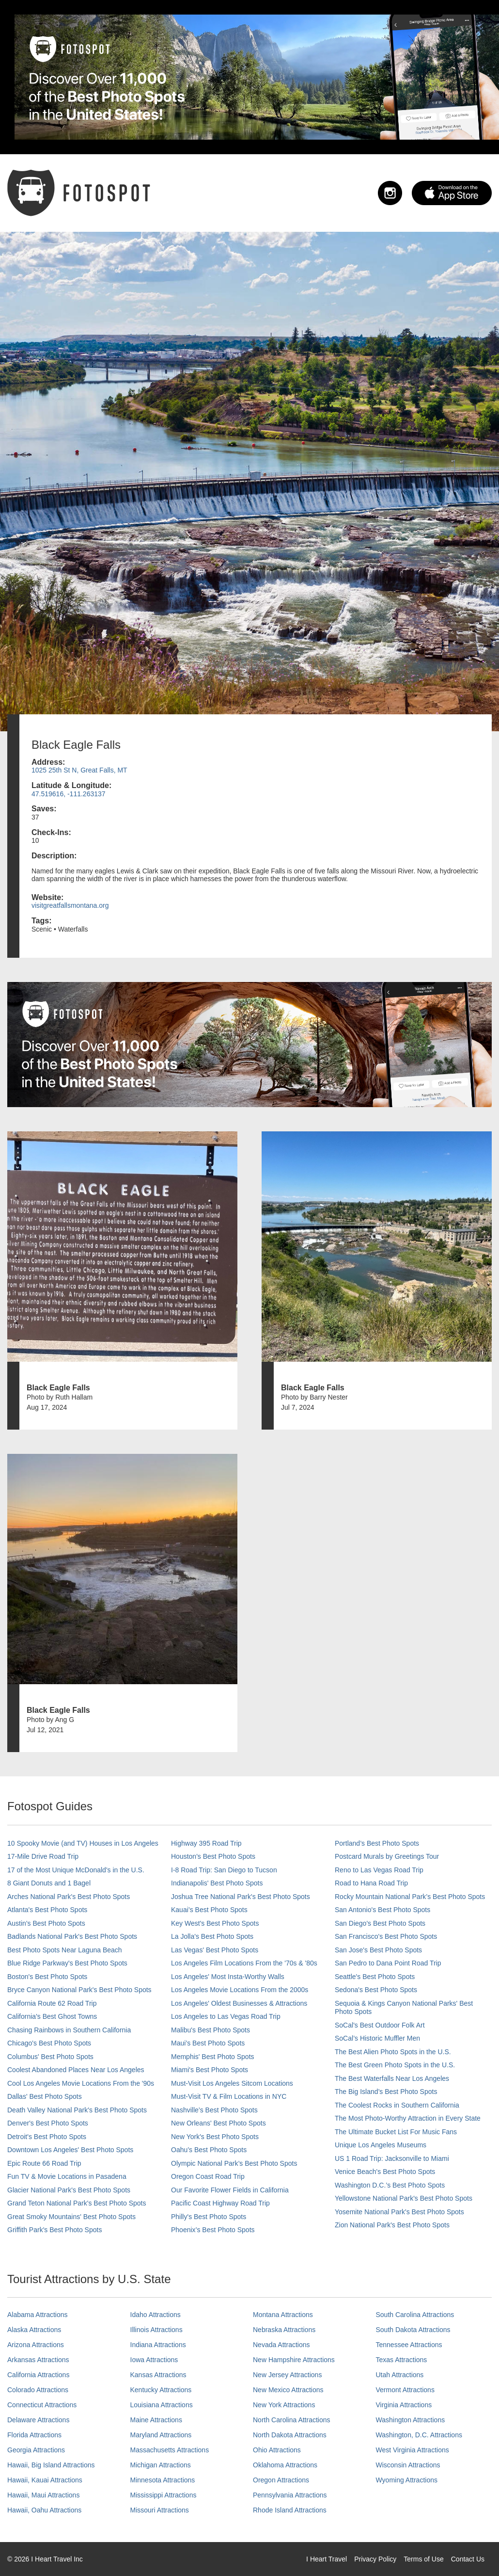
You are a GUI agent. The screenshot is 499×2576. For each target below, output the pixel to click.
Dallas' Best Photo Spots (44, 2096)
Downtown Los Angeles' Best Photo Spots (70, 2150)
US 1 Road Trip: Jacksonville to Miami (392, 2158)
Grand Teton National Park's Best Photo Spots (76, 2203)
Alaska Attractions (34, 2330)
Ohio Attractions (277, 2450)
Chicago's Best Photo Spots (49, 2043)
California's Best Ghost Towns (52, 2016)
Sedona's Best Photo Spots (376, 1990)
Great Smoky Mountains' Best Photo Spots (71, 2217)
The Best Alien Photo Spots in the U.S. (393, 2052)
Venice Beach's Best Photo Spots (385, 2171)
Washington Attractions (410, 2420)
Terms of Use (423, 2559)
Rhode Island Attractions (290, 2510)
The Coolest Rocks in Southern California (397, 2105)
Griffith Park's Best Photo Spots (54, 2230)
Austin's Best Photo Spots (46, 1923)
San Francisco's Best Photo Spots (386, 1936)
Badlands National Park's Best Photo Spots (72, 1936)
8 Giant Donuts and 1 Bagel (49, 1883)
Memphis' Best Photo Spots (212, 2057)
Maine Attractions (156, 2420)
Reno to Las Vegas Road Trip (379, 1870)
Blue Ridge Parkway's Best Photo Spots (67, 1963)
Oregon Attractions (281, 2480)
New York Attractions (284, 2405)
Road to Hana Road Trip (371, 1883)
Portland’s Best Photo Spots (377, 1843)
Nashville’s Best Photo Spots (214, 2110)
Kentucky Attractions (161, 2390)
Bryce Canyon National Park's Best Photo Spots (79, 1990)
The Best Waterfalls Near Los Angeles (392, 2078)
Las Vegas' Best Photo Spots (214, 1950)
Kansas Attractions (158, 2375)
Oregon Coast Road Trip (208, 2176)
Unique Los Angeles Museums (380, 2145)
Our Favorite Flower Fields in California (230, 2190)
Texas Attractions (401, 2360)
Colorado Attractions (37, 2390)
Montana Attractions (283, 2314)
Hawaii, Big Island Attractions (51, 2465)
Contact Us (467, 2559)
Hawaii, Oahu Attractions (44, 2510)
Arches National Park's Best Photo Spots (68, 1896)
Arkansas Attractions (38, 2360)
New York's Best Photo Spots (215, 2137)
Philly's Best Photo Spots (208, 2217)
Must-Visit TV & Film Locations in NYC (228, 2096)
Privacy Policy (375, 2559)
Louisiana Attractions (161, 2405)
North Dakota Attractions (290, 2435)
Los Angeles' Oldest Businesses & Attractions (239, 2003)
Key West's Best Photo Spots (215, 1923)
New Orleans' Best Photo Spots (218, 2123)
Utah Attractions (400, 2375)
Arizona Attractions (35, 2345)
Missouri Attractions (159, 2510)
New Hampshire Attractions (294, 2360)
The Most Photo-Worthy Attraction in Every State (408, 2118)
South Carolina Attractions (415, 2314)
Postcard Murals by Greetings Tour (387, 1856)
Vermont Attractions (405, 2390)
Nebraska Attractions (284, 2330)
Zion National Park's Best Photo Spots (392, 2225)
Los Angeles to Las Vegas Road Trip (226, 2016)
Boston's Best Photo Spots (47, 1976)
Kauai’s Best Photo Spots (209, 1910)
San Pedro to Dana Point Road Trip (388, 1963)
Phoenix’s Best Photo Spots (213, 2230)
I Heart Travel (326, 2559)
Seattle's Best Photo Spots (375, 1976)
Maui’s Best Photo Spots (208, 2043)
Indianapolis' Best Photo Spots (217, 1883)
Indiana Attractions (158, 2345)
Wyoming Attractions (406, 2480)
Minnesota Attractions (162, 2480)
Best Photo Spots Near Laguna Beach (64, 1950)
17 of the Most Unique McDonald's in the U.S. (75, 1870)
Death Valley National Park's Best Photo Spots (77, 2110)
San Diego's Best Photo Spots (380, 1923)
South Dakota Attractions (413, 2330)
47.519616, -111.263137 (68, 794)
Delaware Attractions (38, 2420)
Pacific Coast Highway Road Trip (220, 2203)
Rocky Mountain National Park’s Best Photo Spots (410, 1896)
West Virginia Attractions (412, 2450)
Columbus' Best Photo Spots (50, 2057)
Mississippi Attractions (163, 2495)
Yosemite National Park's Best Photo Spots (399, 2212)
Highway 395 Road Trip (206, 1843)
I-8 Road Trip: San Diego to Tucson (224, 1870)
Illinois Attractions (156, 2330)
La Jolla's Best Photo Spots (212, 1936)
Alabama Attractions (37, 2314)
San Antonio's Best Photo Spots (382, 1910)
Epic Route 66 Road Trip (44, 2163)
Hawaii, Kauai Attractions (44, 2480)
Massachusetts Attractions (169, 2450)
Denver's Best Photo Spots (47, 2123)
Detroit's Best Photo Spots (46, 2137)
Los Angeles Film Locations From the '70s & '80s (244, 1963)
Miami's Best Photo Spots (209, 2070)
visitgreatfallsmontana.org (70, 905)
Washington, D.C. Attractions (419, 2435)
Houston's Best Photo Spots (213, 1856)
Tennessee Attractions (409, 2345)
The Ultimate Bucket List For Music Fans (396, 2132)
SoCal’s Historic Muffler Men (377, 2038)
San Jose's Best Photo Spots (378, 1950)
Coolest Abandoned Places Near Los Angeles (75, 2070)
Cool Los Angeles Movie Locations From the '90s (80, 2083)
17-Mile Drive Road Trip (42, 1856)
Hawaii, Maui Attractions (43, 2495)
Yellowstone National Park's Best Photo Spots (403, 2198)
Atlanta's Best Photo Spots (47, 1910)
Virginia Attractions (404, 2405)
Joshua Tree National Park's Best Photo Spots (240, 1896)
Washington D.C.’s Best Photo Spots (390, 2185)
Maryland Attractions (161, 2435)
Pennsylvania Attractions (290, 2495)
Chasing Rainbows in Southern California (69, 2030)
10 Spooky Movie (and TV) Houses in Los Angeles (82, 1843)
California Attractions (38, 2375)
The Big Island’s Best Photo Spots (386, 2091)
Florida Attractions (34, 2435)
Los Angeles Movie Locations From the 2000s (239, 1990)
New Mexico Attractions (288, 2390)
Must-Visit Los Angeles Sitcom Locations (232, 2083)
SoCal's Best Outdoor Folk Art (380, 2025)
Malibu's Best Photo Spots (210, 2030)
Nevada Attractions (281, 2345)
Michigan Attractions (160, 2465)
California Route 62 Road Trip (51, 2003)
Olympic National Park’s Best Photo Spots (234, 2163)
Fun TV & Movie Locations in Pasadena (66, 2176)
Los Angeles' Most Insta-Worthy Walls (227, 1976)
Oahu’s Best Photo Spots (209, 2150)
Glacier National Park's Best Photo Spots (68, 2190)
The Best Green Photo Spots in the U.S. (395, 2065)
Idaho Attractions (155, 2314)
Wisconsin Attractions (408, 2465)
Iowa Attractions (154, 2360)
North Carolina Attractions (291, 2420)
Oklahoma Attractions (285, 2465)
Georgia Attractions (36, 2450)
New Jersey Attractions (287, 2375)
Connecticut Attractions (42, 2405)
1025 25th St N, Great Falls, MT (79, 770)
